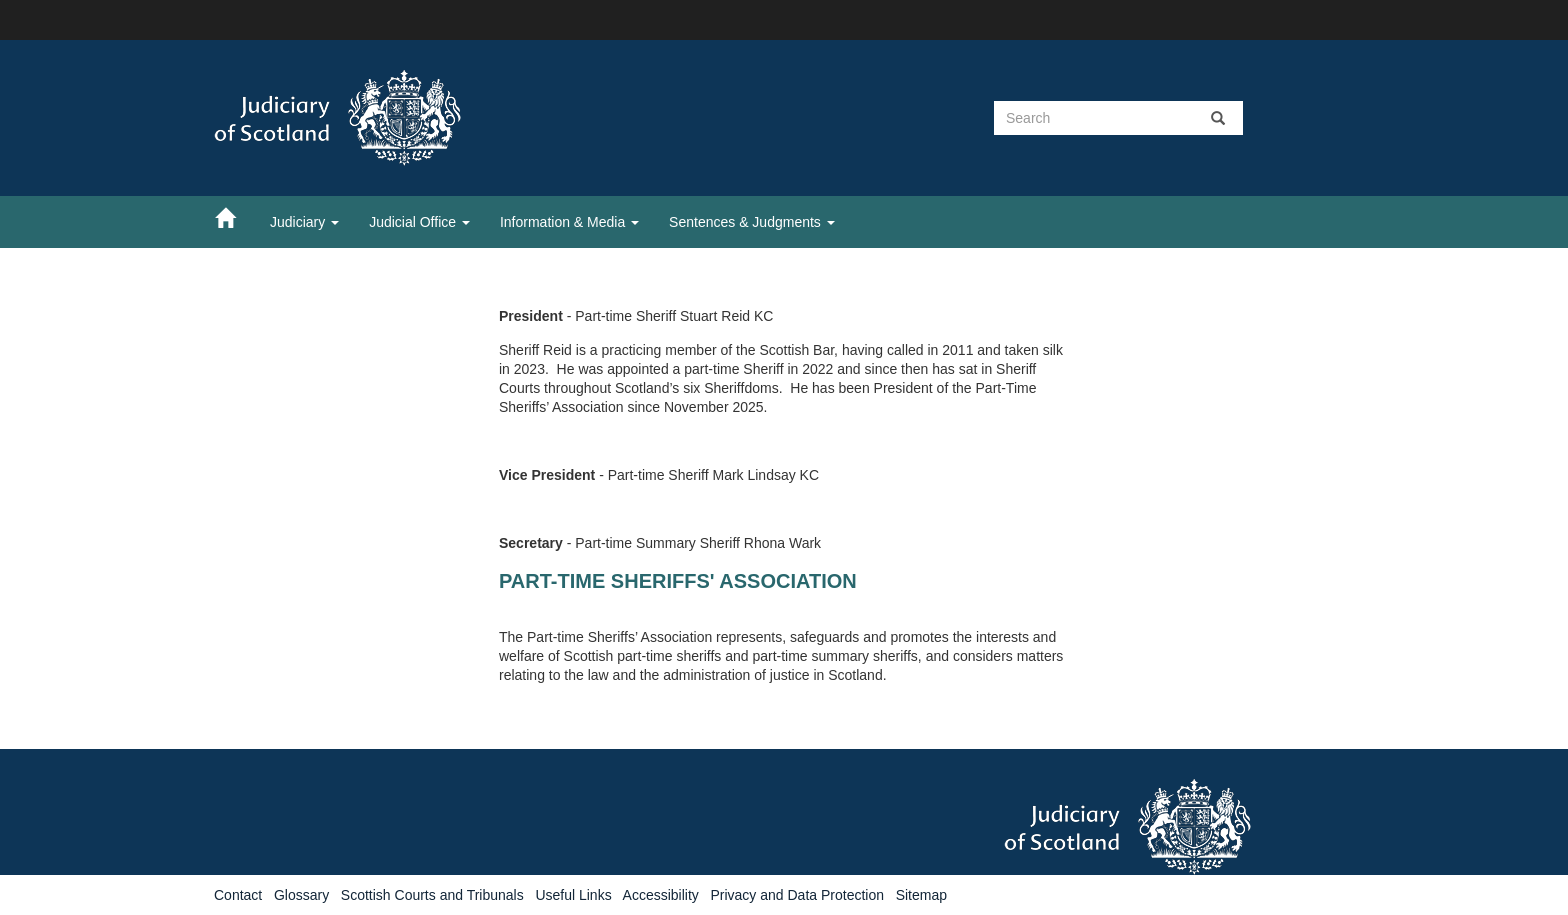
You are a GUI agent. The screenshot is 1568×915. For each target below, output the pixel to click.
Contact (238, 895)
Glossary (301, 895)
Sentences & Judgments (752, 222)
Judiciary (304, 222)
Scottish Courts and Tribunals (432, 895)
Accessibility (661, 895)
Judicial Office (419, 222)
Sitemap (921, 895)
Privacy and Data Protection (797, 895)
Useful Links (573, 895)
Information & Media (569, 222)
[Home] (235, 217)
